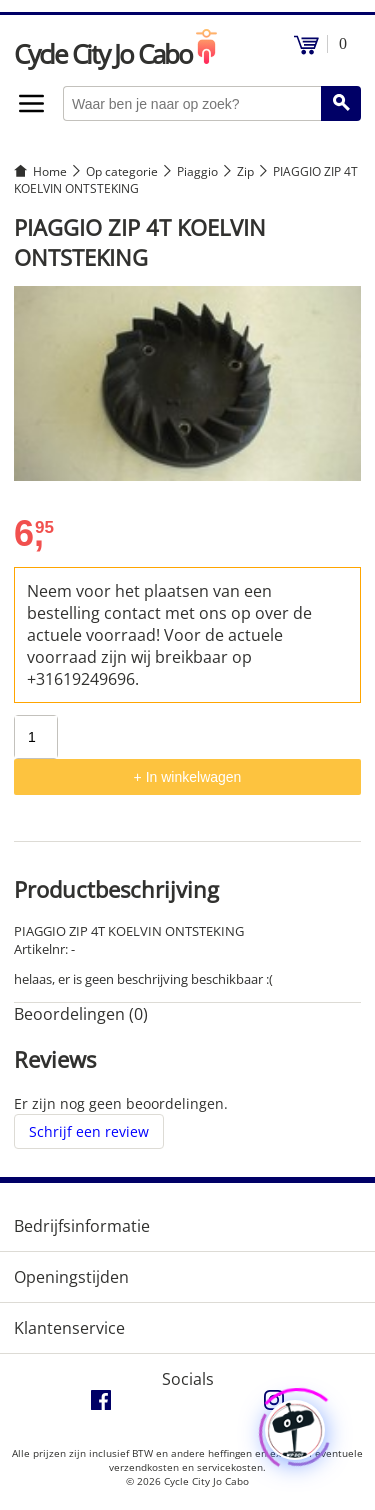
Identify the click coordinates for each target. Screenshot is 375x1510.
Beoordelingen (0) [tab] (81, 1014)
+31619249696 (81, 679)
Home (50, 171)
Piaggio (197, 171)
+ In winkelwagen (188, 777)
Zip (245, 171)
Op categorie (122, 171)
